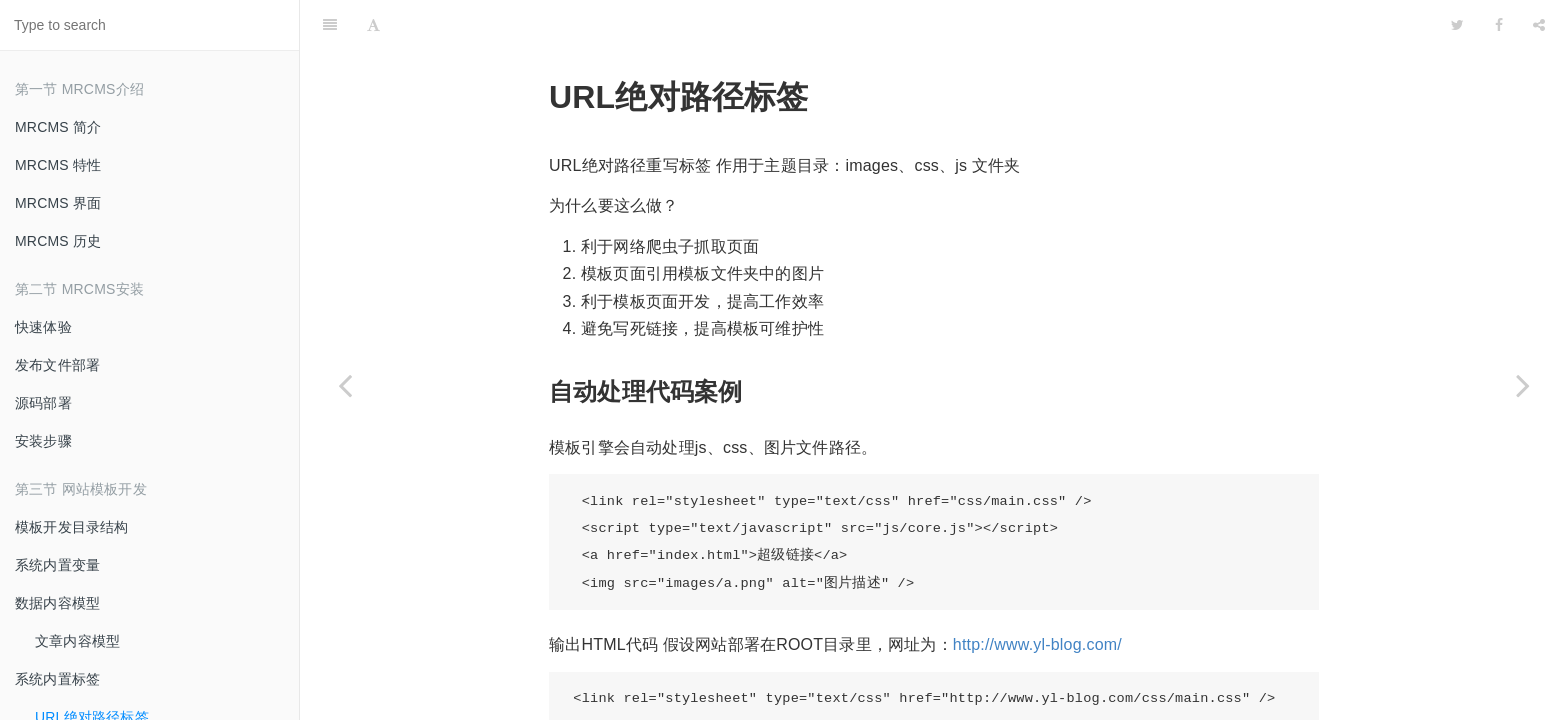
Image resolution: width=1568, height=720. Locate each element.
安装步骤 (43, 441)
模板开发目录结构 (72, 527)
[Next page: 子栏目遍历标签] (1523, 385)
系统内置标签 (57, 679)
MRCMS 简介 (58, 127)
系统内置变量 (57, 565)
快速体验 (43, 327)
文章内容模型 (77, 641)
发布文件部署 (57, 365)
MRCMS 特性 (58, 165)
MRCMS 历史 (58, 241)
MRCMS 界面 (58, 203)
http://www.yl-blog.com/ (1037, 594)
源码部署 (43, 403)
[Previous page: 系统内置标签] (345, 385)
